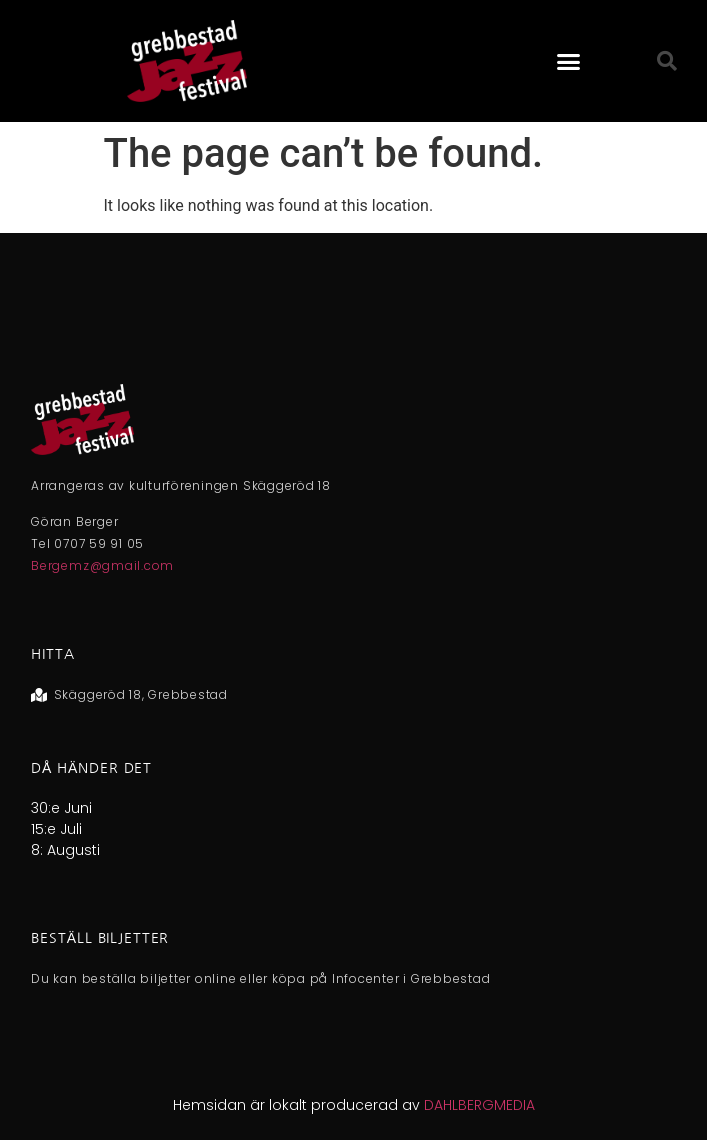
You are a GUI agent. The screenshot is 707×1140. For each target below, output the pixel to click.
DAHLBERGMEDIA (479, 1105)
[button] (568, 61)
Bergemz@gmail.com (102, 565)
